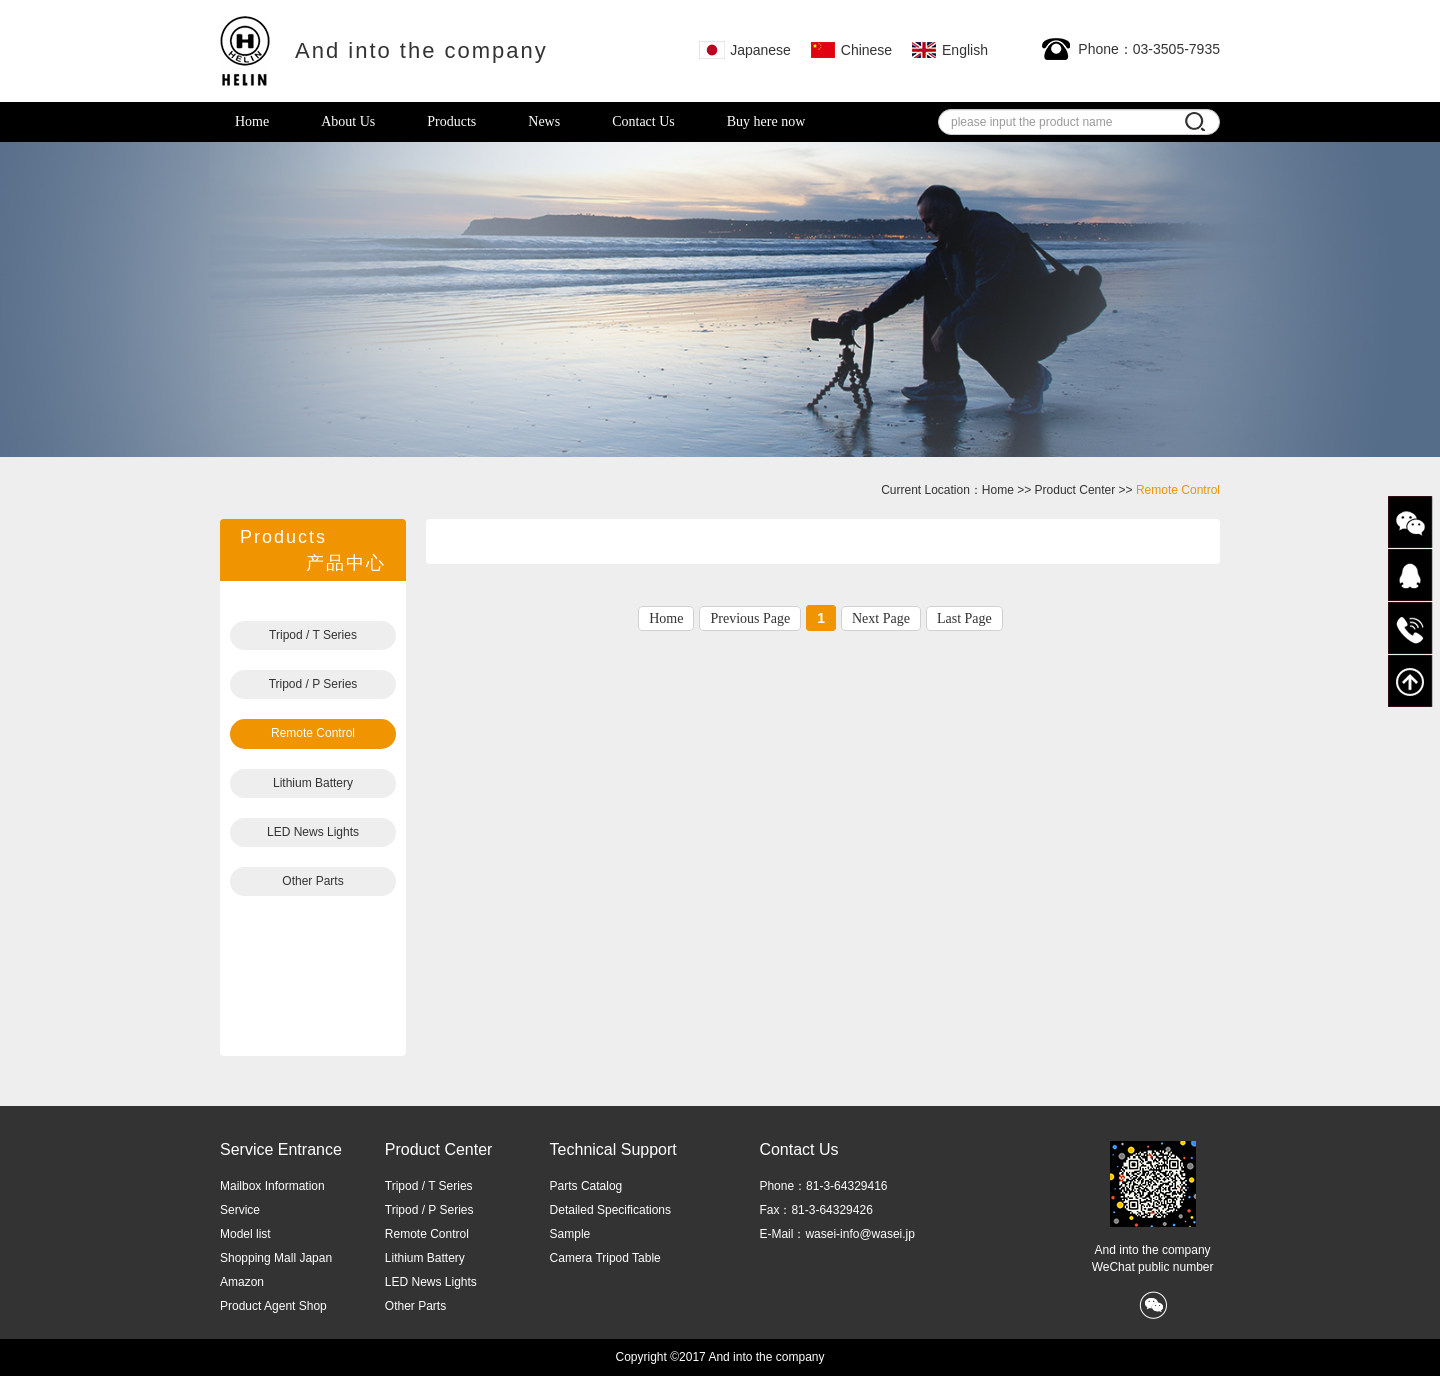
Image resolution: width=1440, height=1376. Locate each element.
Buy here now (766, 121)
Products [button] (451, 121)
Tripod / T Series (313, 635)
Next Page (881, 618)
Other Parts (312, 881)
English (949, 50)
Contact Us (643, 121)
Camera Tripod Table (605, 1258)
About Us (348, 121)
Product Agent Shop (273, 1306)
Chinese (851, 50)
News (544, 121)
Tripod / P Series (313, 684)
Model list (245, 1234)
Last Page (964, 618)
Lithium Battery (313, 783)
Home (252, 121)
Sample (570, 1234)
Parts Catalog (586, 1186)
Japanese (745, 50)
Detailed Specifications (610, 1210)
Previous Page (750, 618)
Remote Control (313, 733)
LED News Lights (313, 832)
